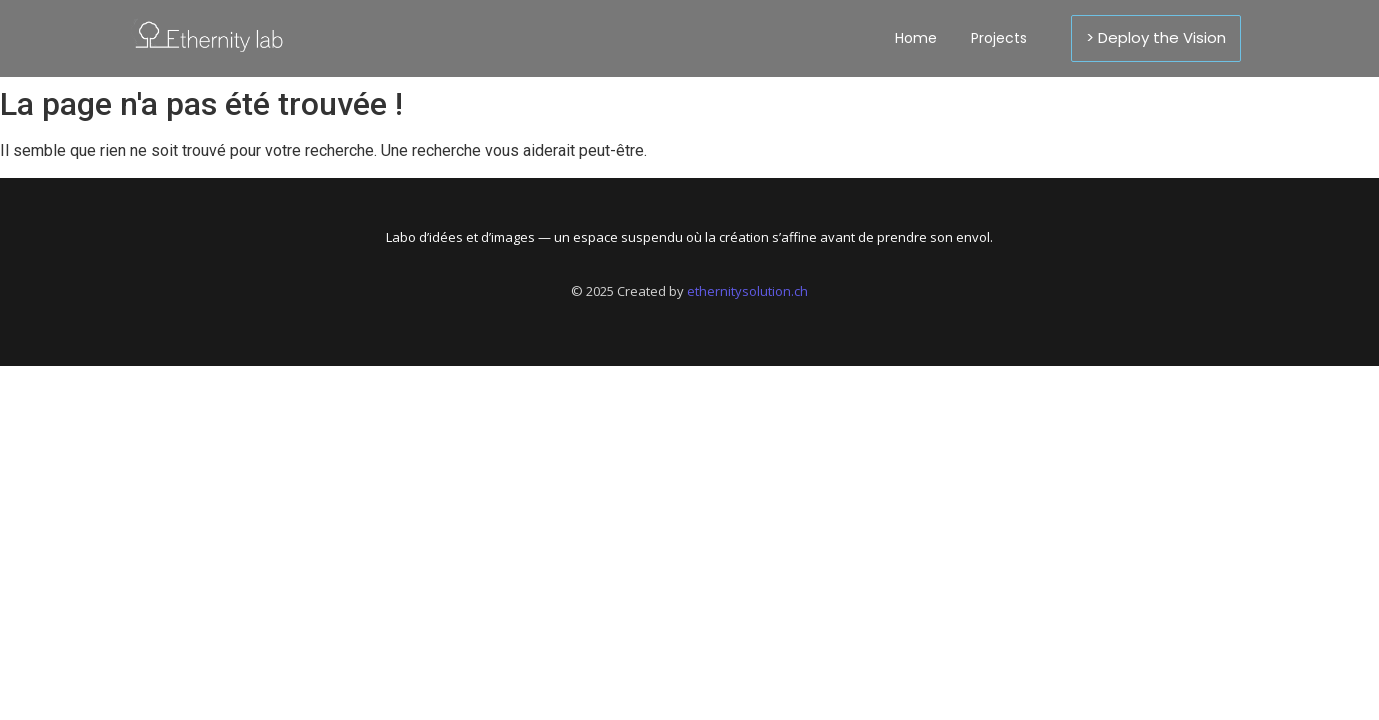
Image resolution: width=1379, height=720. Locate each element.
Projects (999, 38)
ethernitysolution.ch (747, 291)
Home (916, 38)
